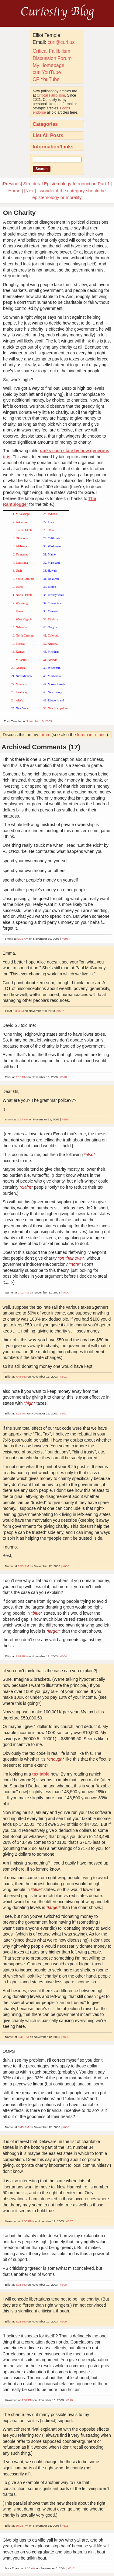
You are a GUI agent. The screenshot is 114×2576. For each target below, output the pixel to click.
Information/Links (53, 146)
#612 (71, 2568)
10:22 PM (22, 2525)
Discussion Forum (52, 58)
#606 (66, 2127)
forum (45, 734)
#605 (66, 2036)
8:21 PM (21, 2321)
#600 (66, 1292)
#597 (60, 1011)
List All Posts (48, 135)
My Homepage (48, 65)
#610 (69, 2400)
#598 (63, 1077)
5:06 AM (22, 938)
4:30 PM (27, 2221)
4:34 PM (27, 2400)
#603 (66, 1566)
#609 (63, 2321)
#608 (63, 2284)
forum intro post (91, 734)
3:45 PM (23, 2127)
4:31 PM (21, 2284)
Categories (45, 124)
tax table (41, 1774)
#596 (65, 938)
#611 (65, 2525)
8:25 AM (21, 1413)
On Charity (19, 212)
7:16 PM (21, 1077)
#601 (63, 1376)
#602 (63, 1413)
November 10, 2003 (39, 721)
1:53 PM (23, 1566)
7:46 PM (21, 1376)
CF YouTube (46, 79)
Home (14, 190)
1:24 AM (22, 1119)
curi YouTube (47, 72)
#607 (69, 2221)
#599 (65, 1119)
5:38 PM (18, 1011)
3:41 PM (23, 2036)
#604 (63, 1656)
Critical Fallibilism (52, 51)
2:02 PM (21, 1656)
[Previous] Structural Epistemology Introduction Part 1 (56, 183)
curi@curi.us (60, 42)
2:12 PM (23, 1292)
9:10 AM (29, 2568)
